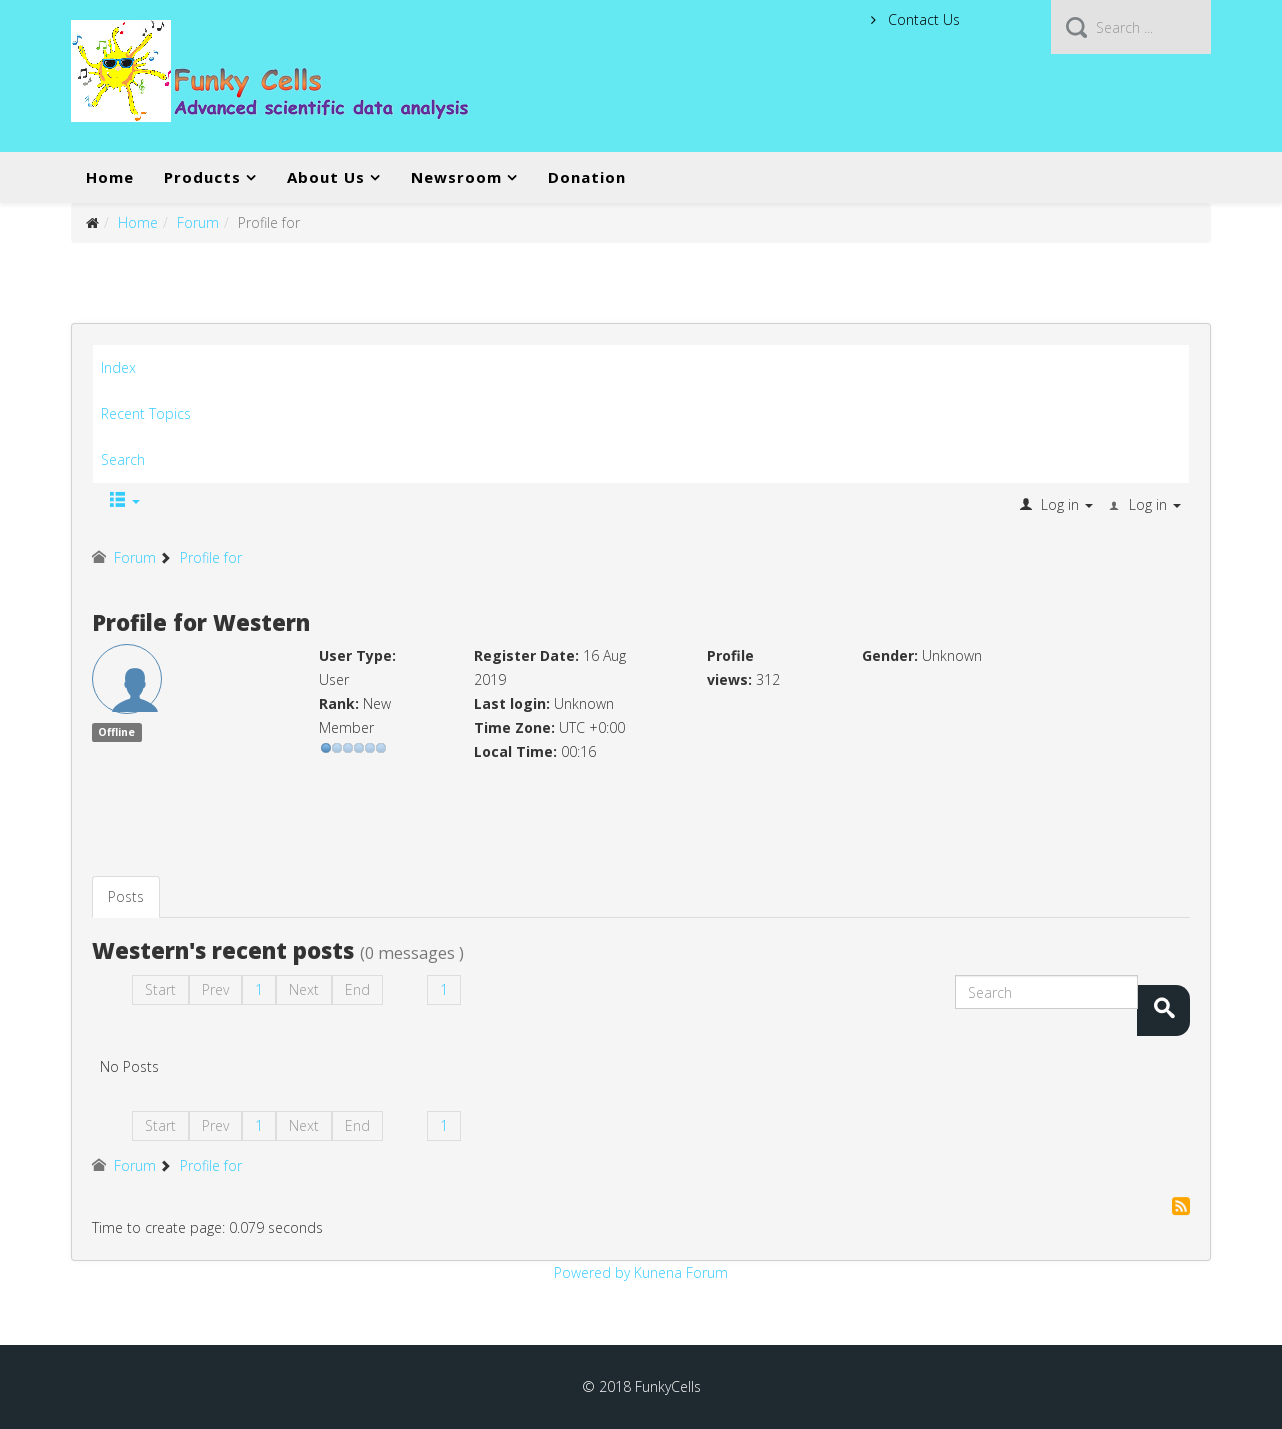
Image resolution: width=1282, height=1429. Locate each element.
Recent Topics (146, 413)
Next (304, 989)
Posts (126, 896)
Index (118, 367)
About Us (326, 177)
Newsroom (456, 177)
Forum (198, 222)
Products (202, 177)
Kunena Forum (681, 1272)
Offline (116, 732)
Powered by (592, 1272)
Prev (215, 989)
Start (160, 989)
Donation (587, 177)
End (357, 989)
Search (123, 459)
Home (110, 177)
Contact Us (922, 19)
